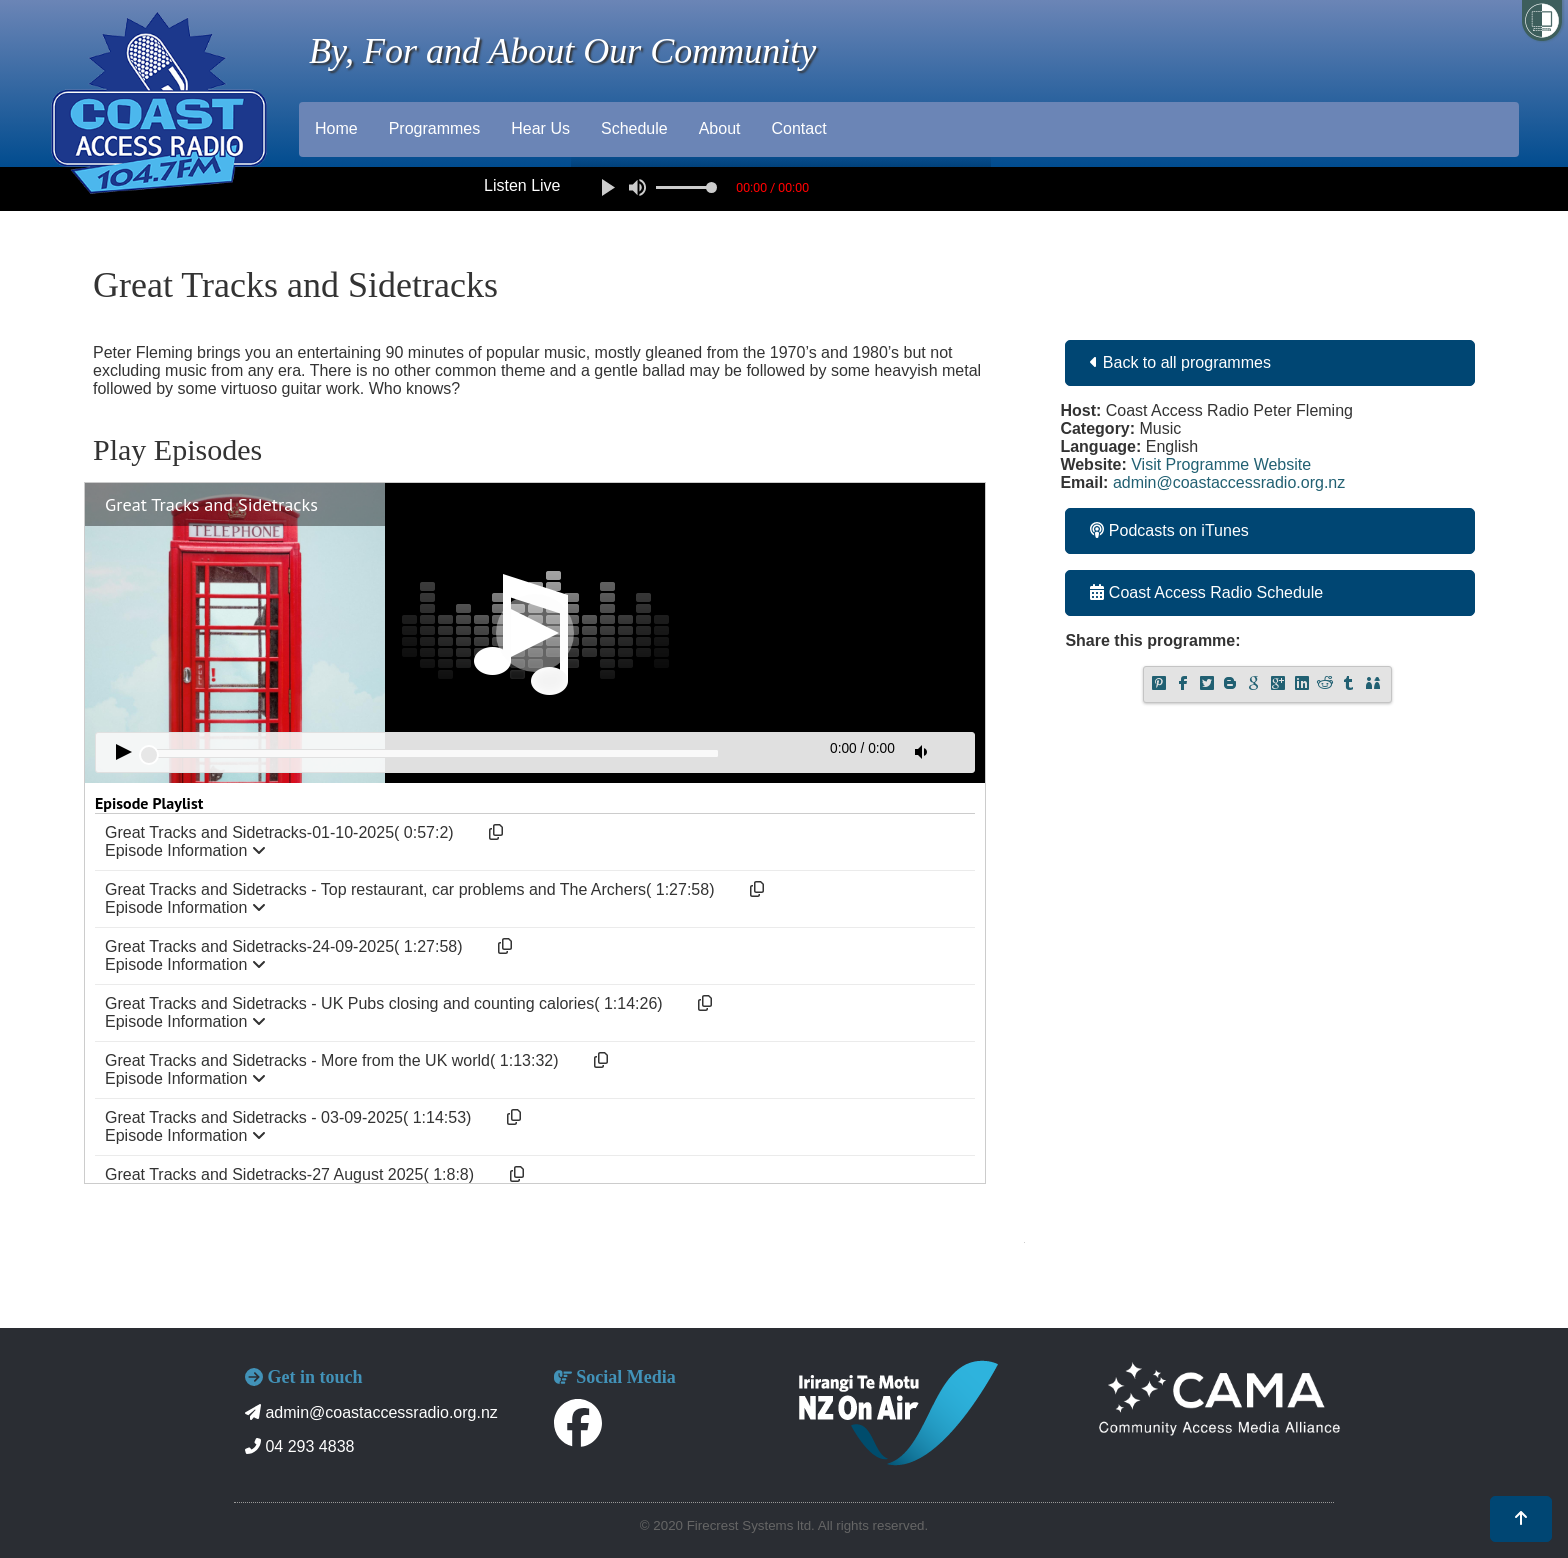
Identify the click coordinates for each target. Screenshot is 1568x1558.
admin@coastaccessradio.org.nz (1229, 482)
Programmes (435, 128)
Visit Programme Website (1221, 464)
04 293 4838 (299, 1446)
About (720, 128)
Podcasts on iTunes (1169, 530)
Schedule (634, 128)
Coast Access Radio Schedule (1206, 592)
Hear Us (540, 128)
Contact (798, 128)
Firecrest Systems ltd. (751, 1525)
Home (336, 128)
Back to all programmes (1180, 362)
